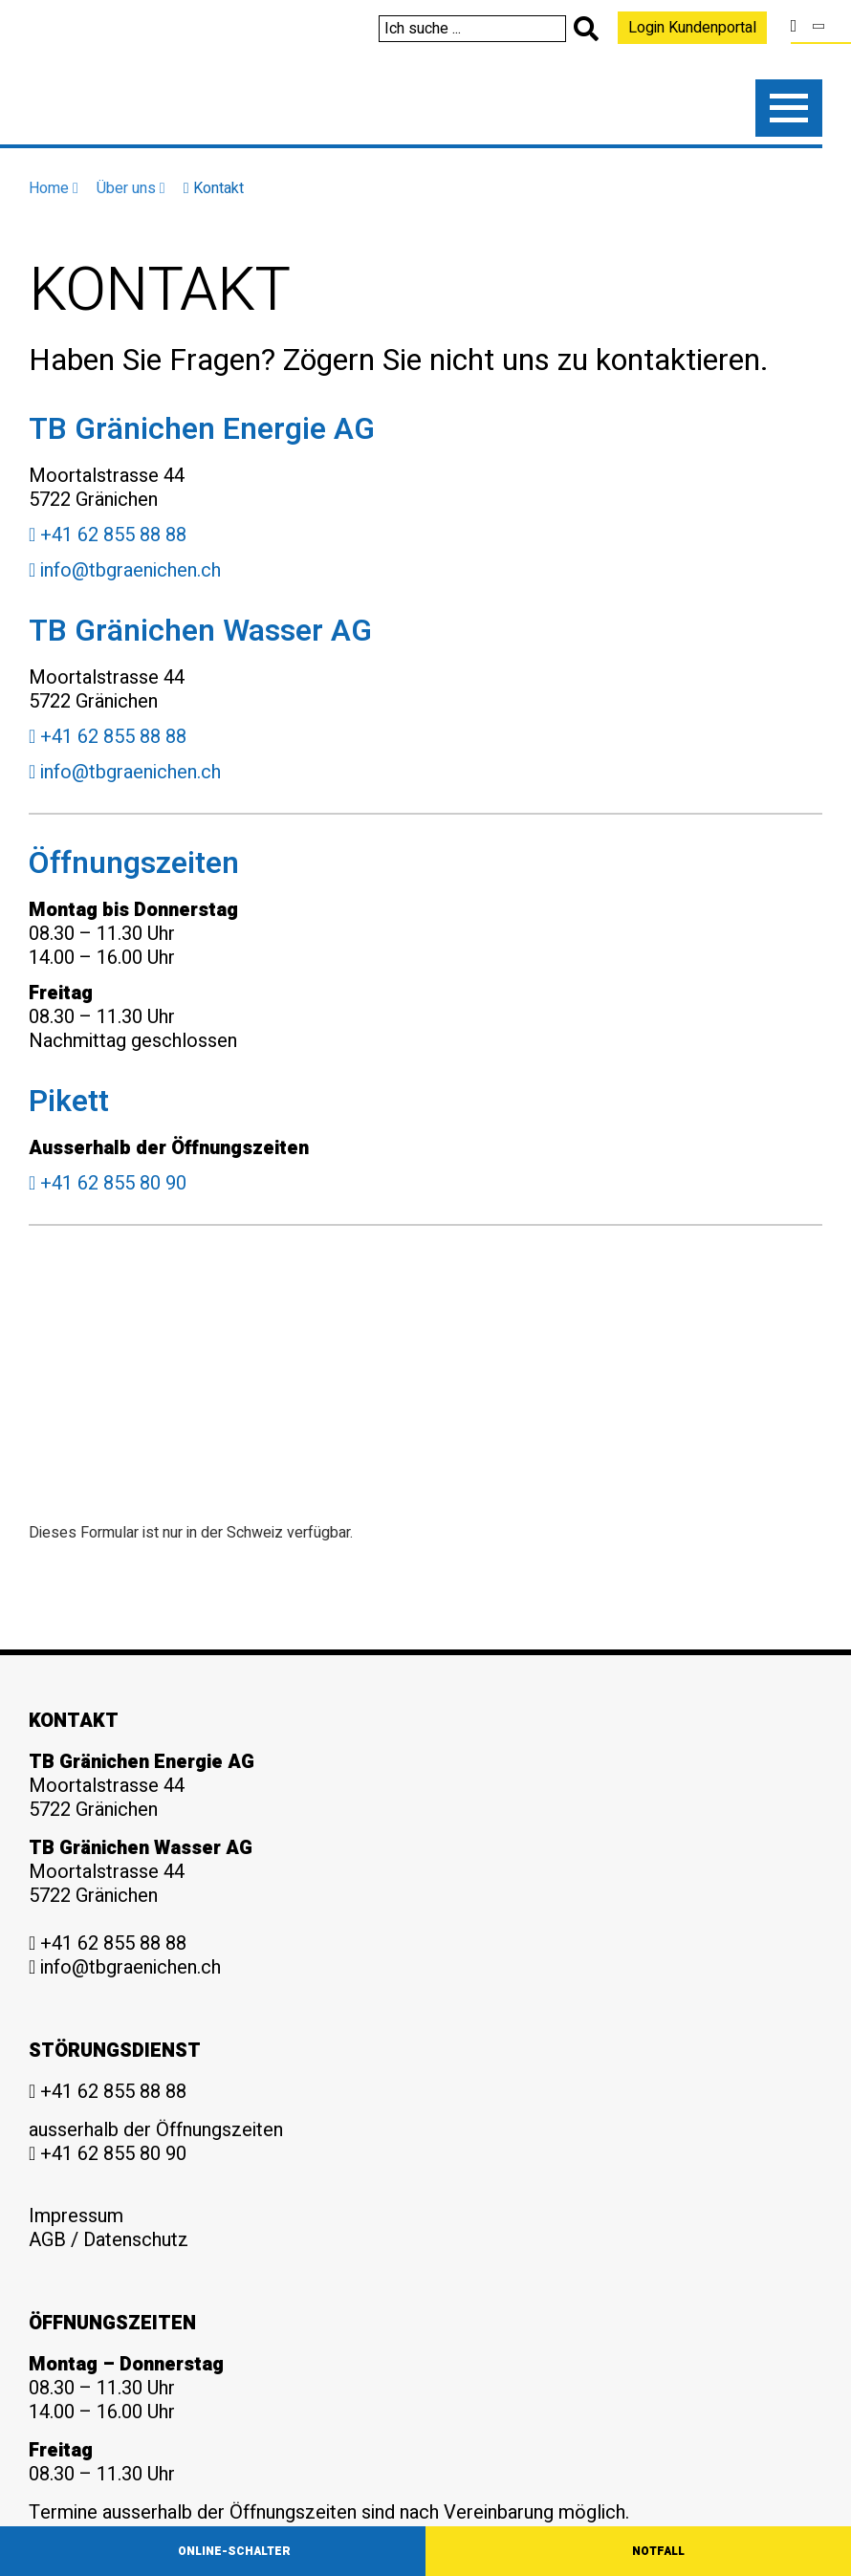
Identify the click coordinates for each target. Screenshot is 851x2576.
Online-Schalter (234, 2551)
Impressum (76, 2216)
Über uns (131, 188)
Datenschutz (135, 2240)
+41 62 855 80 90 (107, 1183)
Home (53, 188)
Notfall (658, 2551)
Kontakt (214, 188)
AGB (47, 2240)
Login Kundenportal (692, 27)
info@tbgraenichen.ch (125, 570)
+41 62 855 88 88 (107, 535)
